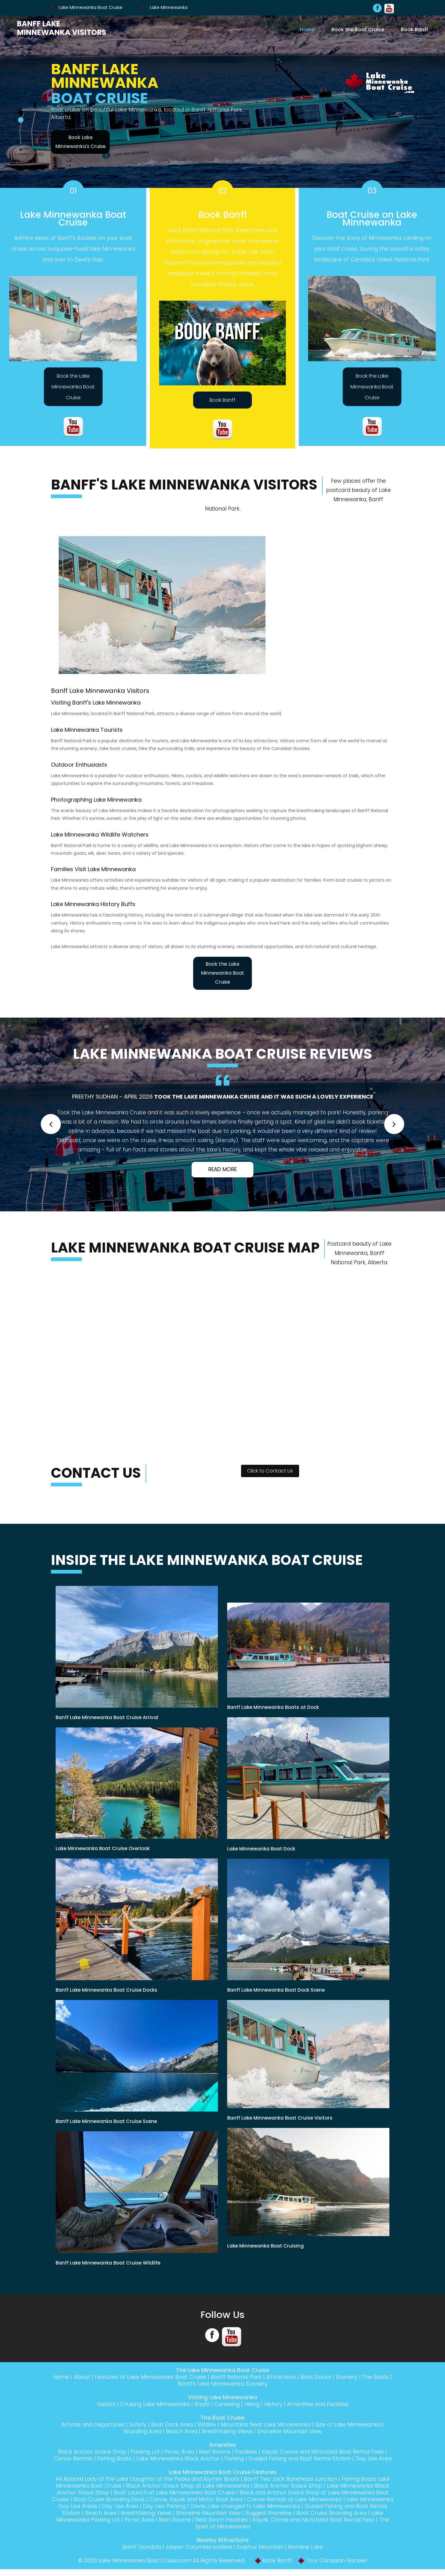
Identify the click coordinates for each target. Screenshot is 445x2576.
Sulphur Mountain (262, 2553)
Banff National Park (247, 2377)
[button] (51, 1124)
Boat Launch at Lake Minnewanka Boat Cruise (230, 2499)
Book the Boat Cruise (357, 29)
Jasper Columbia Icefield (198, 2553)
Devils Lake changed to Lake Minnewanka (335, 2513)
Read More (222, 1169)
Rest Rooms (213, 2451)
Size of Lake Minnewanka (353, 2424)
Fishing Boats (117, 2458)
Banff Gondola (138, 2553)
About (87, 2377)
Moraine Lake (308, 2553)
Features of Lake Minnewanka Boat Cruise (158, 2377)
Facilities (245, 2451)
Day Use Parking (251, 2513)
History (275, 2404)
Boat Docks (330, 2377)
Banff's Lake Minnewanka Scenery (233, 2383)
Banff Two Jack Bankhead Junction (300, 2485)
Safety (135, 2424)
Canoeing (227, 2404)
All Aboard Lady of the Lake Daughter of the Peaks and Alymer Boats (151, 2485)
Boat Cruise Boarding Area (93, 2526)
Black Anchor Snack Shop (87, 2451)
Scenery (361, 2377)
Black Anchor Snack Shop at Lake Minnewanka (220, 2492)
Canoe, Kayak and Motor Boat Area (271, 2506)
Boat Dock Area (170, 2424)
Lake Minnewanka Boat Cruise (86, 7)
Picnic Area (177, 2451)
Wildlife (206, 2424)
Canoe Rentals (74, 2458)
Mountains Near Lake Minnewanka (267, 2424)
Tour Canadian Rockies (339, 2567)
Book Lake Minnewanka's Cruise (80, 142)
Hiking (253, 2404)
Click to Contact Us (270, 1470)
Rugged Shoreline (361, 2519)
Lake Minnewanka (165, 7)
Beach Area (181, 2431)
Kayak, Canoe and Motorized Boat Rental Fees (325, 2451)
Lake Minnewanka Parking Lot (174, 2526)
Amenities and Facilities (321, 2404)
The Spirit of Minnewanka (269, 2533)
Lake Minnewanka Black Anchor (183, 2458)
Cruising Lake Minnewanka (152, 2404)
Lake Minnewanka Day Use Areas (136, 2513)
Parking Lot (142, 2451)
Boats (201, 2404)
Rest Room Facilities (319, 2526)
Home (307, 29)
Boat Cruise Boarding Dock (180, 2506)
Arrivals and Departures (88, 2424)
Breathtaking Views (228, 2431)
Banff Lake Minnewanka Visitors (61, 28)
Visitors (102, 2404)
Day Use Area (205, 2513)
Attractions (294, 2377)
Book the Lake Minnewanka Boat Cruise (73, 386)
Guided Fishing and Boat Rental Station (310, 2458)
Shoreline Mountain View (292, 2431)
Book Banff (414, 29)
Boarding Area (140, 2431)
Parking (241, 2458)
